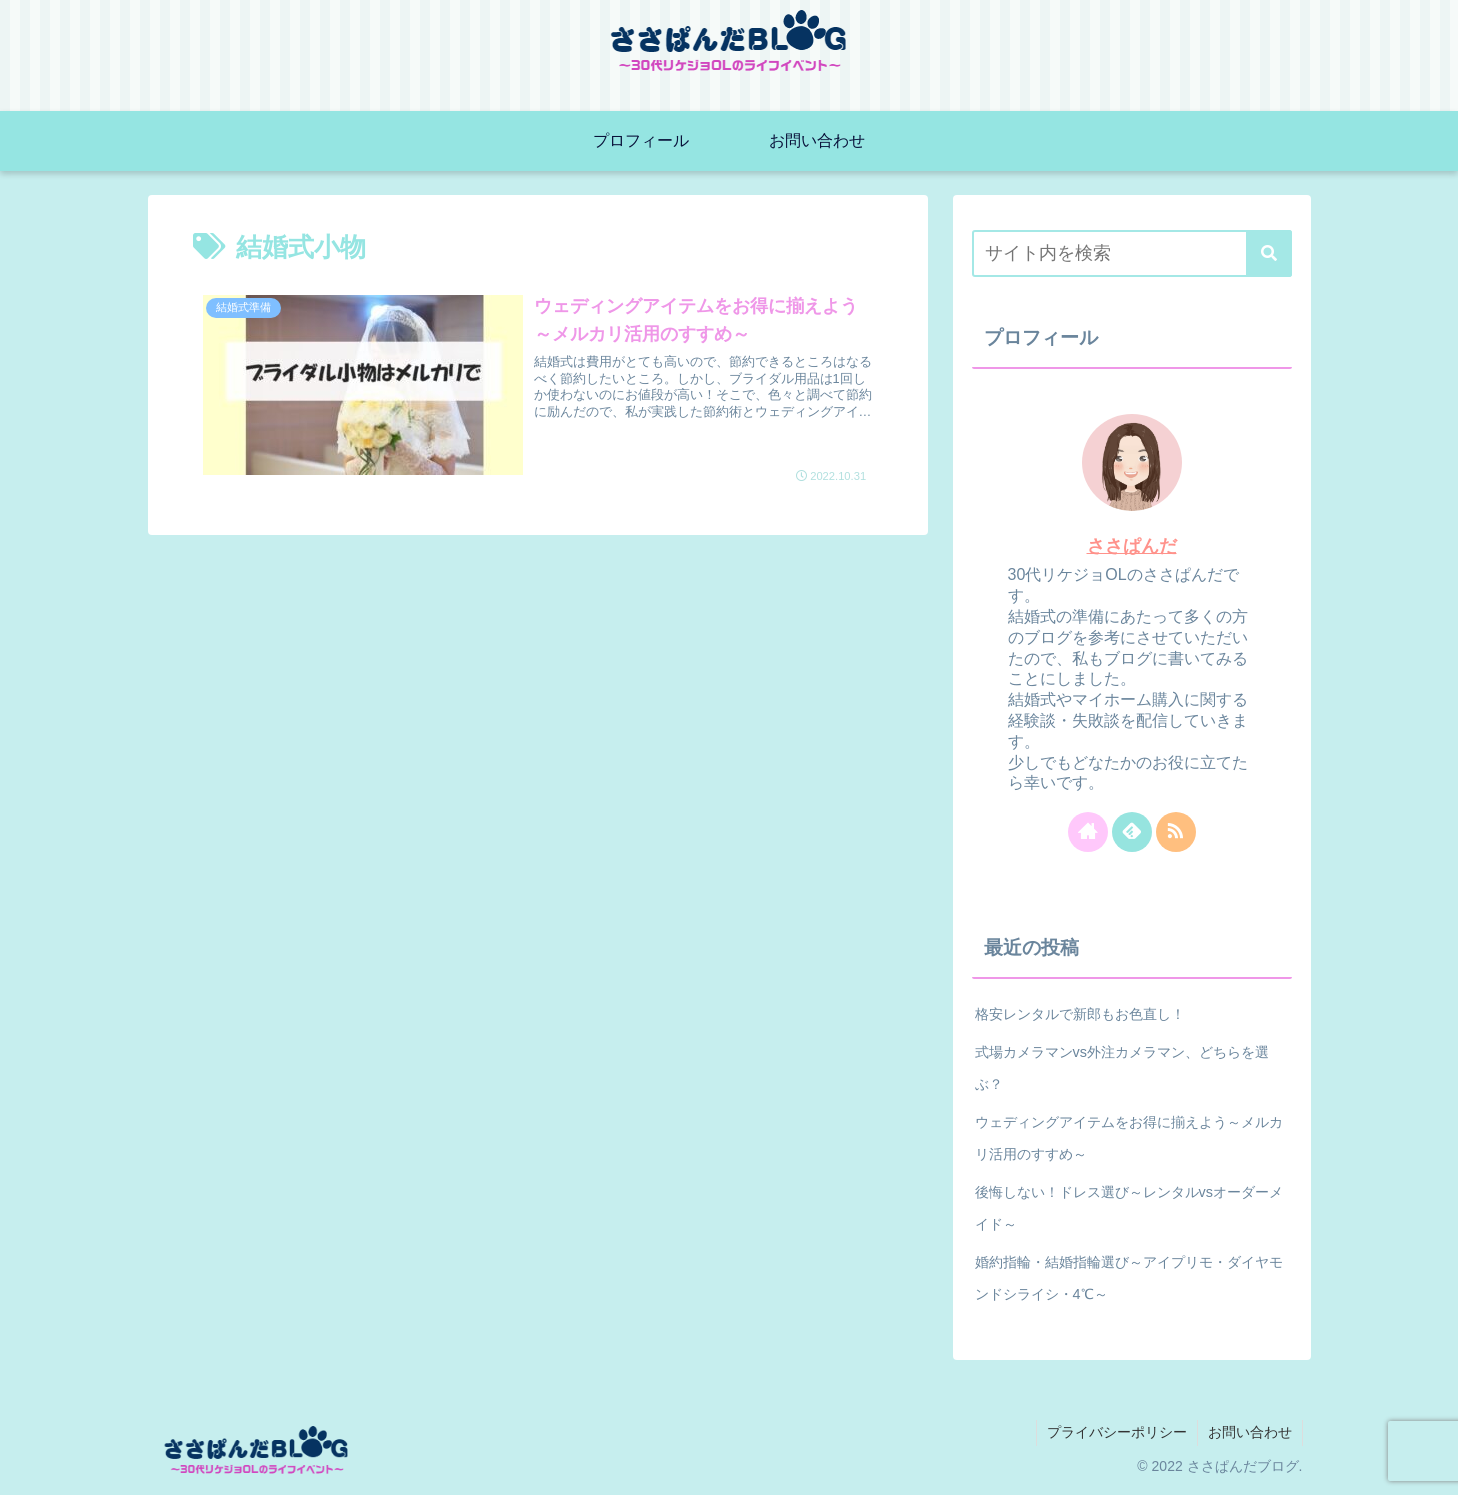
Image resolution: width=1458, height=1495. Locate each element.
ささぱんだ (1132, 546)
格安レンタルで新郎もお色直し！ (1080, 1014)
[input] (1132, 253)
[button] (1269, 253)
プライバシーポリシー (1117, 1432)
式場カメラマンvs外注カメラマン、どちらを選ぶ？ (1122, 1068)
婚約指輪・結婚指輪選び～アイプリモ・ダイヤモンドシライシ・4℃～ (1129, 1278)
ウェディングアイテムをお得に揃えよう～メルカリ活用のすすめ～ (1129, 1138)
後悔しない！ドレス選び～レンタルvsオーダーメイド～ (1129, 1208)
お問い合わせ (1250, 1432)
